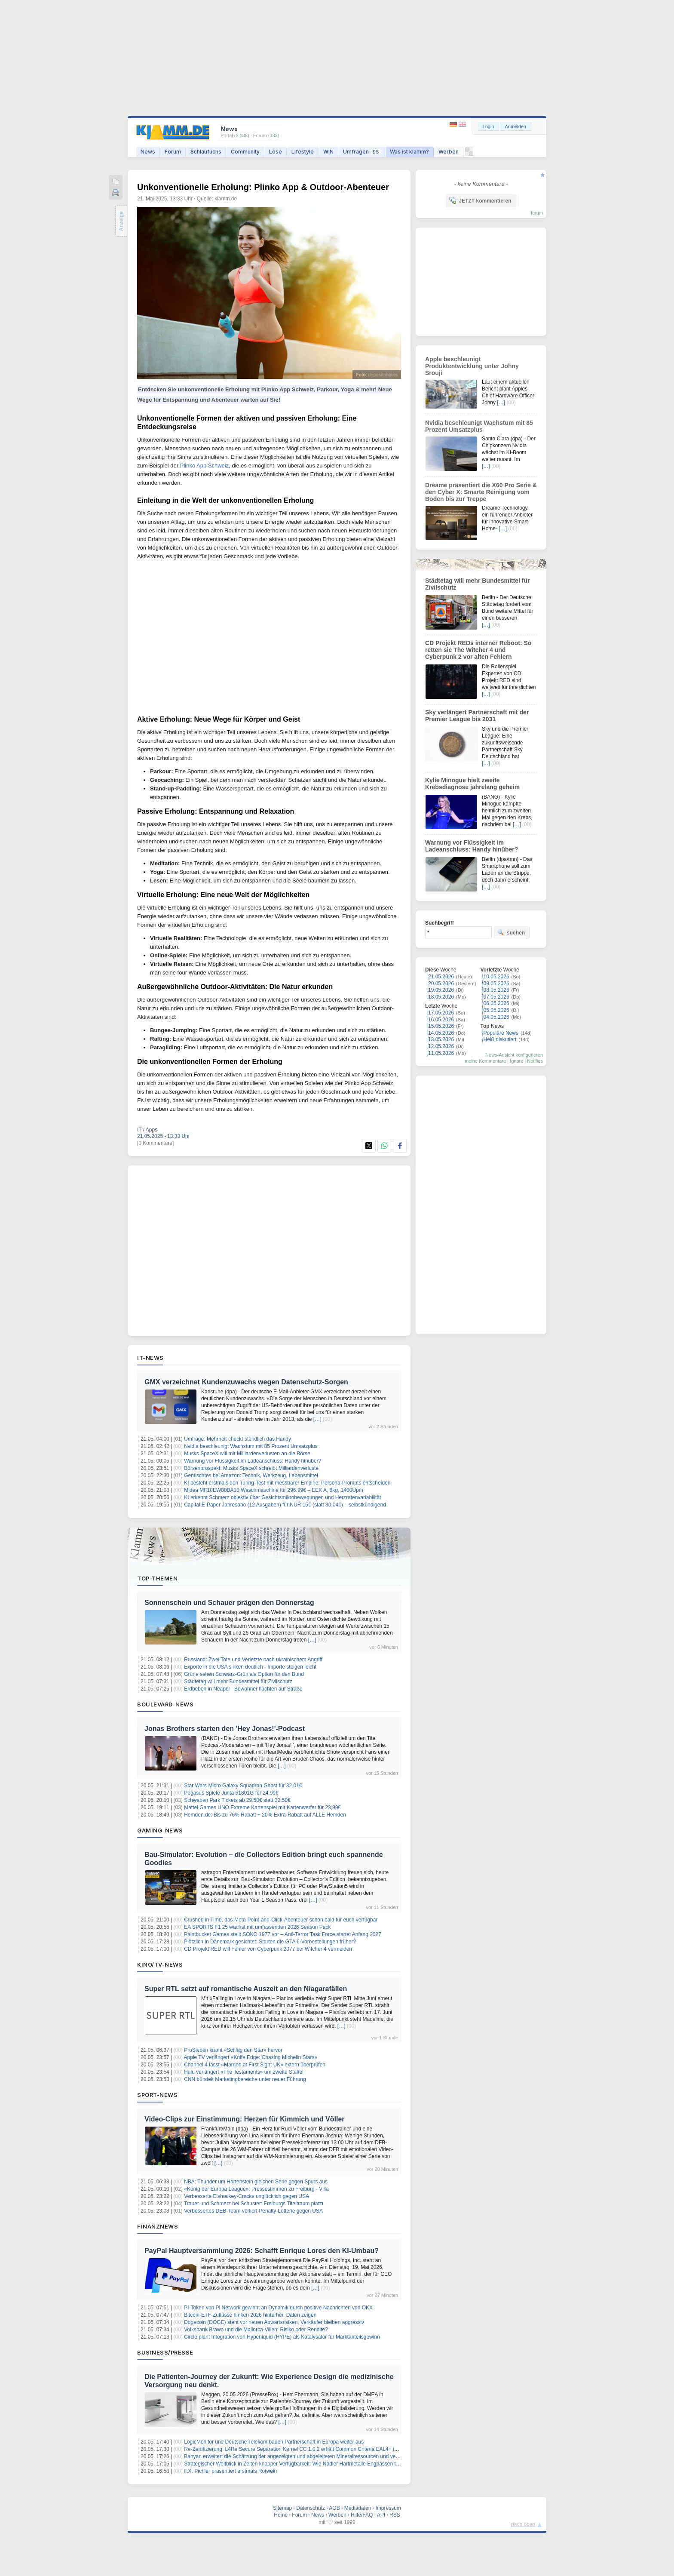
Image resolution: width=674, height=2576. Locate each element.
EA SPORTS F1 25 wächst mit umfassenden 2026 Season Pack (257, 1927)
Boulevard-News (165, 1704)
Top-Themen (157, 1578)
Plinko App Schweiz (204, 465)
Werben (448, 151)
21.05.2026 (441, 977)
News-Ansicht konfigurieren (514, 1054)
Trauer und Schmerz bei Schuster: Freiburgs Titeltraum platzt (253, 2204)
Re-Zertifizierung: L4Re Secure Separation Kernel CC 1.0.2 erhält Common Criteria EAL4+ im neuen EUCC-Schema (317, 2449)
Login (488, 126)
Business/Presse (165, 2352)
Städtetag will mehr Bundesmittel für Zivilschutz (238, 1681)
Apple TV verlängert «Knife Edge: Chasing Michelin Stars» (251, 2057)
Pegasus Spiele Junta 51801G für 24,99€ (231, 1793)
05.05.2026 (496, 1010)
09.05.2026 (496, 984)
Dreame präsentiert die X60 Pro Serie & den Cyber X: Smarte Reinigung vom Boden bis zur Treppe (481, 492)
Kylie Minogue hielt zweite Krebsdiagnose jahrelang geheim (472, 783)
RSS (394, 2515)
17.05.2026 (441, 1013)
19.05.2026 (441, 990)
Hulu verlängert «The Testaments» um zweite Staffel (243, 2072)
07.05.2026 (496, 997)
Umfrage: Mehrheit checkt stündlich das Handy (237, 1439)
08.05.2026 (496, 990)
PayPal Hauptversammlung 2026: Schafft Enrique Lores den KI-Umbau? (261, 2250)
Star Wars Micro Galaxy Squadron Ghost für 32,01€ (243, 1786)
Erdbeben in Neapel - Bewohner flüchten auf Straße (243, 1689)
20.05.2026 (441, 984)
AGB (334, 2508)
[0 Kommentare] (155, 1143)
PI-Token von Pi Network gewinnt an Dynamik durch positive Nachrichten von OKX (278, 2308)
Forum (173, 151)
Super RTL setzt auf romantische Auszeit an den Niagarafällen (245, 1988)
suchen (511, 932)
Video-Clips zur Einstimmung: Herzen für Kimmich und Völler (244, 2119)
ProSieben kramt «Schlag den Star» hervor (233, 2050)
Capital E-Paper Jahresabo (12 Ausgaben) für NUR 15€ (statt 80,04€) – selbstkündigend (285, 1505)
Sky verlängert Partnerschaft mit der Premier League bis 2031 (477, 715)
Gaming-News (160, 1830)
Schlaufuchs (205, 151)
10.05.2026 (496, 977)
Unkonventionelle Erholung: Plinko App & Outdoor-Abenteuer (263, 187)
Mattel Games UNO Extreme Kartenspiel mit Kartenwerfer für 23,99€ (262, 1807)
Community (245, 151)
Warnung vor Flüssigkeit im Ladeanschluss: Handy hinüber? (252, 1461)
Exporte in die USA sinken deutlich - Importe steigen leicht (250, 1667)
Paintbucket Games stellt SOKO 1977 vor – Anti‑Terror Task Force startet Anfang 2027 (282, 1934)
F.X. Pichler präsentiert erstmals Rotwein (230, 2471)
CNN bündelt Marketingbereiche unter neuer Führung (245, 2079)
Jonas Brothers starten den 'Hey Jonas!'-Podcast (224, 1728)
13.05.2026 (441, 1039)
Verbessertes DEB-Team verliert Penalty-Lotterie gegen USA (253, 2211)
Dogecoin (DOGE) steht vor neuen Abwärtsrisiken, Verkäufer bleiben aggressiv (274, 2322)
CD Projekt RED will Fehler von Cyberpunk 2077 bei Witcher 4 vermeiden (268, 1949)
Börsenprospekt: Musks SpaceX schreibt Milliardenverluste (251, 1468)
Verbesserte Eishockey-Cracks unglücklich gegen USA (246, 2196)
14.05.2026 (441, 1033)
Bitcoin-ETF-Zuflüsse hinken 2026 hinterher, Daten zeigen (250, 2315)
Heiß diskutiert (500, 1039)
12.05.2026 (441, 1046)
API (381, 2515)
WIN (328, 151)
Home (281, 2515)
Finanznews (157, 2226)
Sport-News (157, 2094)
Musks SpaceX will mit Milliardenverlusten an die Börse (247, 1454)
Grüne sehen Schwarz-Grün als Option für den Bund (244, 1674)
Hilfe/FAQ (362, 2515)
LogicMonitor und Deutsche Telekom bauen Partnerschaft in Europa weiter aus (274, 2442)
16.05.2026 (441, 1020)
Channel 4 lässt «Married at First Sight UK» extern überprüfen (254, 2065)
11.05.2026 (441, 1053)
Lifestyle (302, 151)
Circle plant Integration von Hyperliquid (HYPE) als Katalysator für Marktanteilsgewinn (282, 2337)
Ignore (516, 1061)
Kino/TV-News (160, 1964)
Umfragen (361, 151)
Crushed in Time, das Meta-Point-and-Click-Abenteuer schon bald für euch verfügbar (280, 1920)
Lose (275, 151)
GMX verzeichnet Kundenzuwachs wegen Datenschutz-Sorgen (246, 1382)
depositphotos (383, 374)
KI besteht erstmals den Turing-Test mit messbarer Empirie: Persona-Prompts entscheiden (287, 1483)
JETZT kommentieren (480, 200)
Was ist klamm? (409, 151)
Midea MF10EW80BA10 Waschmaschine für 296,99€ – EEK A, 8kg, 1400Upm (273, 1490)
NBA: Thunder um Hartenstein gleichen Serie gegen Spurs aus (256, 2182)
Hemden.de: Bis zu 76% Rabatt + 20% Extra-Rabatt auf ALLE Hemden (265, 1815)
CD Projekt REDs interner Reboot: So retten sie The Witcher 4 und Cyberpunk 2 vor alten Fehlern (478, 649)
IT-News (150, 1357)
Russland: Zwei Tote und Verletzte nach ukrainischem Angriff (253, 1660)
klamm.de (225, 199)
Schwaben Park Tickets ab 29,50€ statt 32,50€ (237, 1800)
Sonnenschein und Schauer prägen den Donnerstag (229, 1602)
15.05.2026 (441, 1026)
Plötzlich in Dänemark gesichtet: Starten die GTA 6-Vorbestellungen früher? (270, 1942)
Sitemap (282, 2508)
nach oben (523, 2524)
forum (537, 212)
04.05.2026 (496, 1017)
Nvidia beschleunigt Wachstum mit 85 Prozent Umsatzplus (250, 1446)
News (148, 151)
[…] (317, 1419)
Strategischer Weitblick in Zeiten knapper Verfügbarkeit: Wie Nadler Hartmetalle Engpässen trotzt (295, 2464)
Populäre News (501, 1033)
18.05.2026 (441, 997)
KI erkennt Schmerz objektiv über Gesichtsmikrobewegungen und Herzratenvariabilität (282, 1497)
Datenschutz (310, 2508)
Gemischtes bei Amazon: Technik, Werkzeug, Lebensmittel (251, 1475)
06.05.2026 (496, 1003)
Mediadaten (357, 2508)
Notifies (535, 1061)
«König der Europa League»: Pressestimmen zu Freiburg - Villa (256, 2189)
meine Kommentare (485, 1061)
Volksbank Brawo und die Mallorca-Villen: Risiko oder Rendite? (256, 2330)
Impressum (388, 2508)
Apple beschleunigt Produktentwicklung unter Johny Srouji (472, 366)
